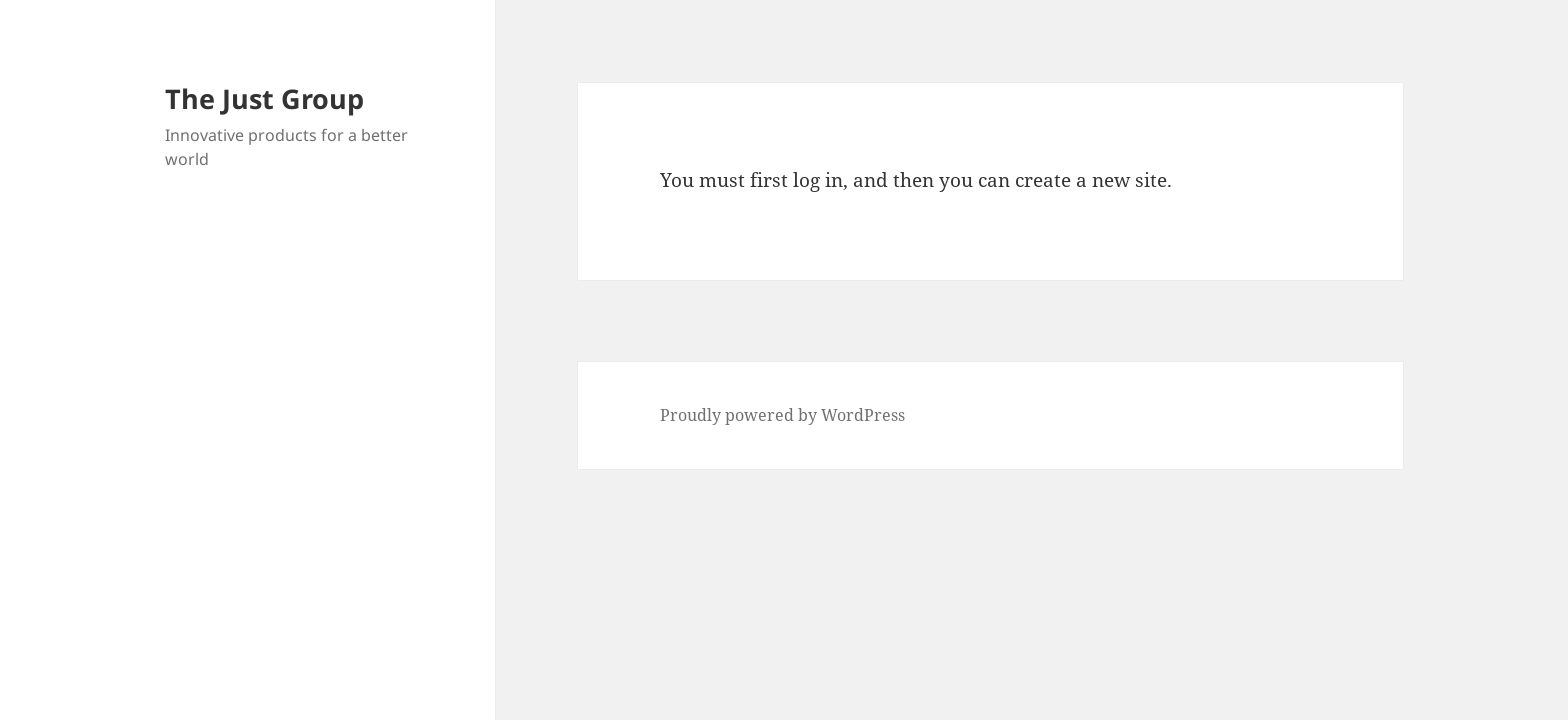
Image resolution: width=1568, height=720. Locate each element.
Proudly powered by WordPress (782, 415)
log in (818, 180)
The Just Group (264, 98)
